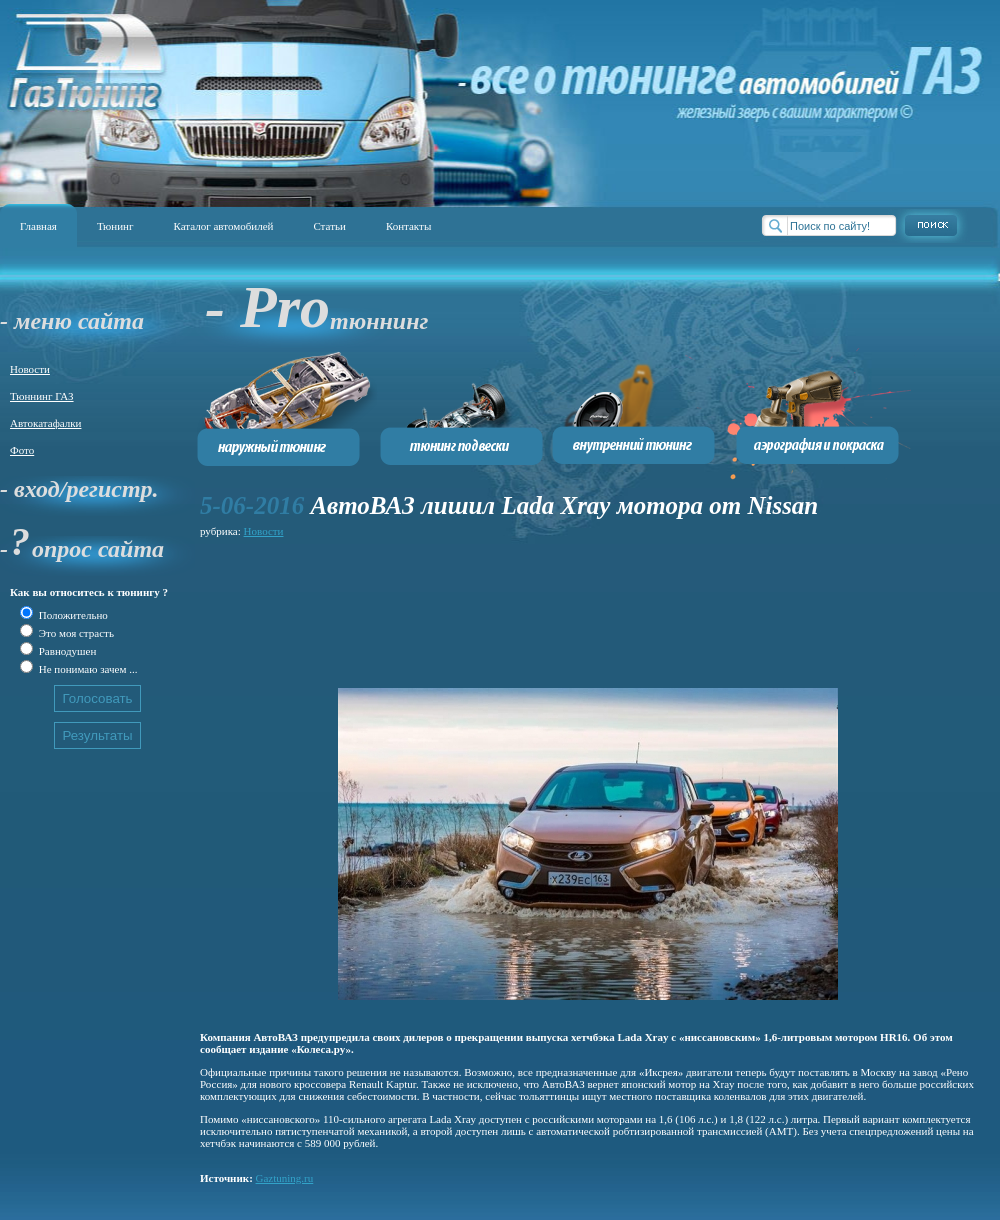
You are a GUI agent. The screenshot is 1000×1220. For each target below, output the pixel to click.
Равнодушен (66, 651)
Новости (30, 369)
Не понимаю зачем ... (86, 669)
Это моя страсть (75, 633)
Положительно (72, 615)
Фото (22, 450)
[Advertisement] (287, 604)
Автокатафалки (45, 423)
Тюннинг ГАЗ (42, 396)
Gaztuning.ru (285, 1178)
